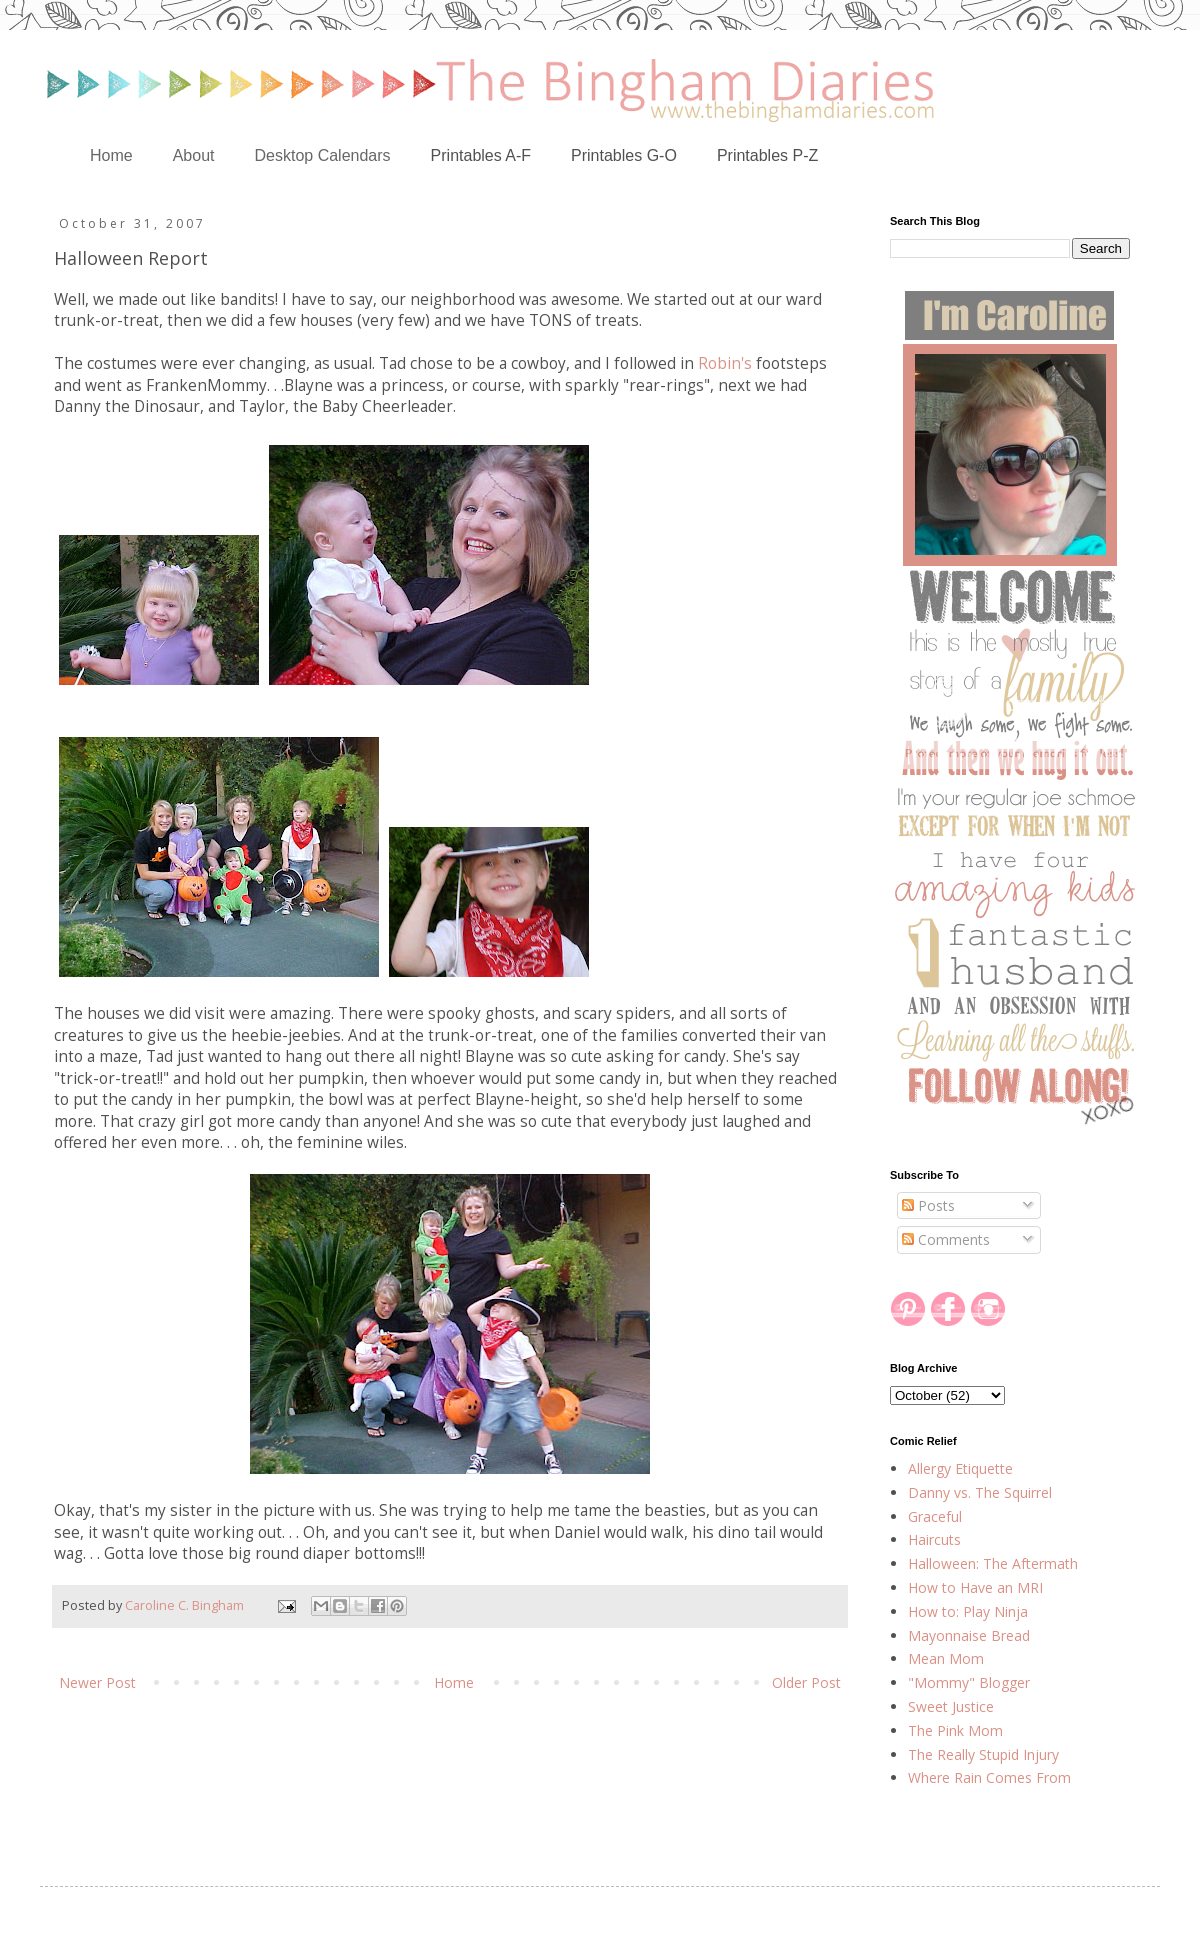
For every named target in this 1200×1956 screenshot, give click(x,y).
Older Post (806, 1682)
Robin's (725, 363)
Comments (946, 1239)
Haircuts (934, 1539)
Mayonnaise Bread (969, 1635)
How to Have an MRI (975, 1587)
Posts (928, 1205)
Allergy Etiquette (960, 1468)
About (194, 155)
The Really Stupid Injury (983, 1754)
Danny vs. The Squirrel (980, 1492)
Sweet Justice (951, 1706)
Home (111, 155)
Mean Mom (946, 1658)
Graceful (935, 1516)
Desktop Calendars (323, 155)
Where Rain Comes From (989, 1777)
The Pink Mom (955, 1730)
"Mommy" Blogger (969, 1682)
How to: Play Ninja (968, 1611)
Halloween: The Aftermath (993, 1563)
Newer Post (97, 1682)
